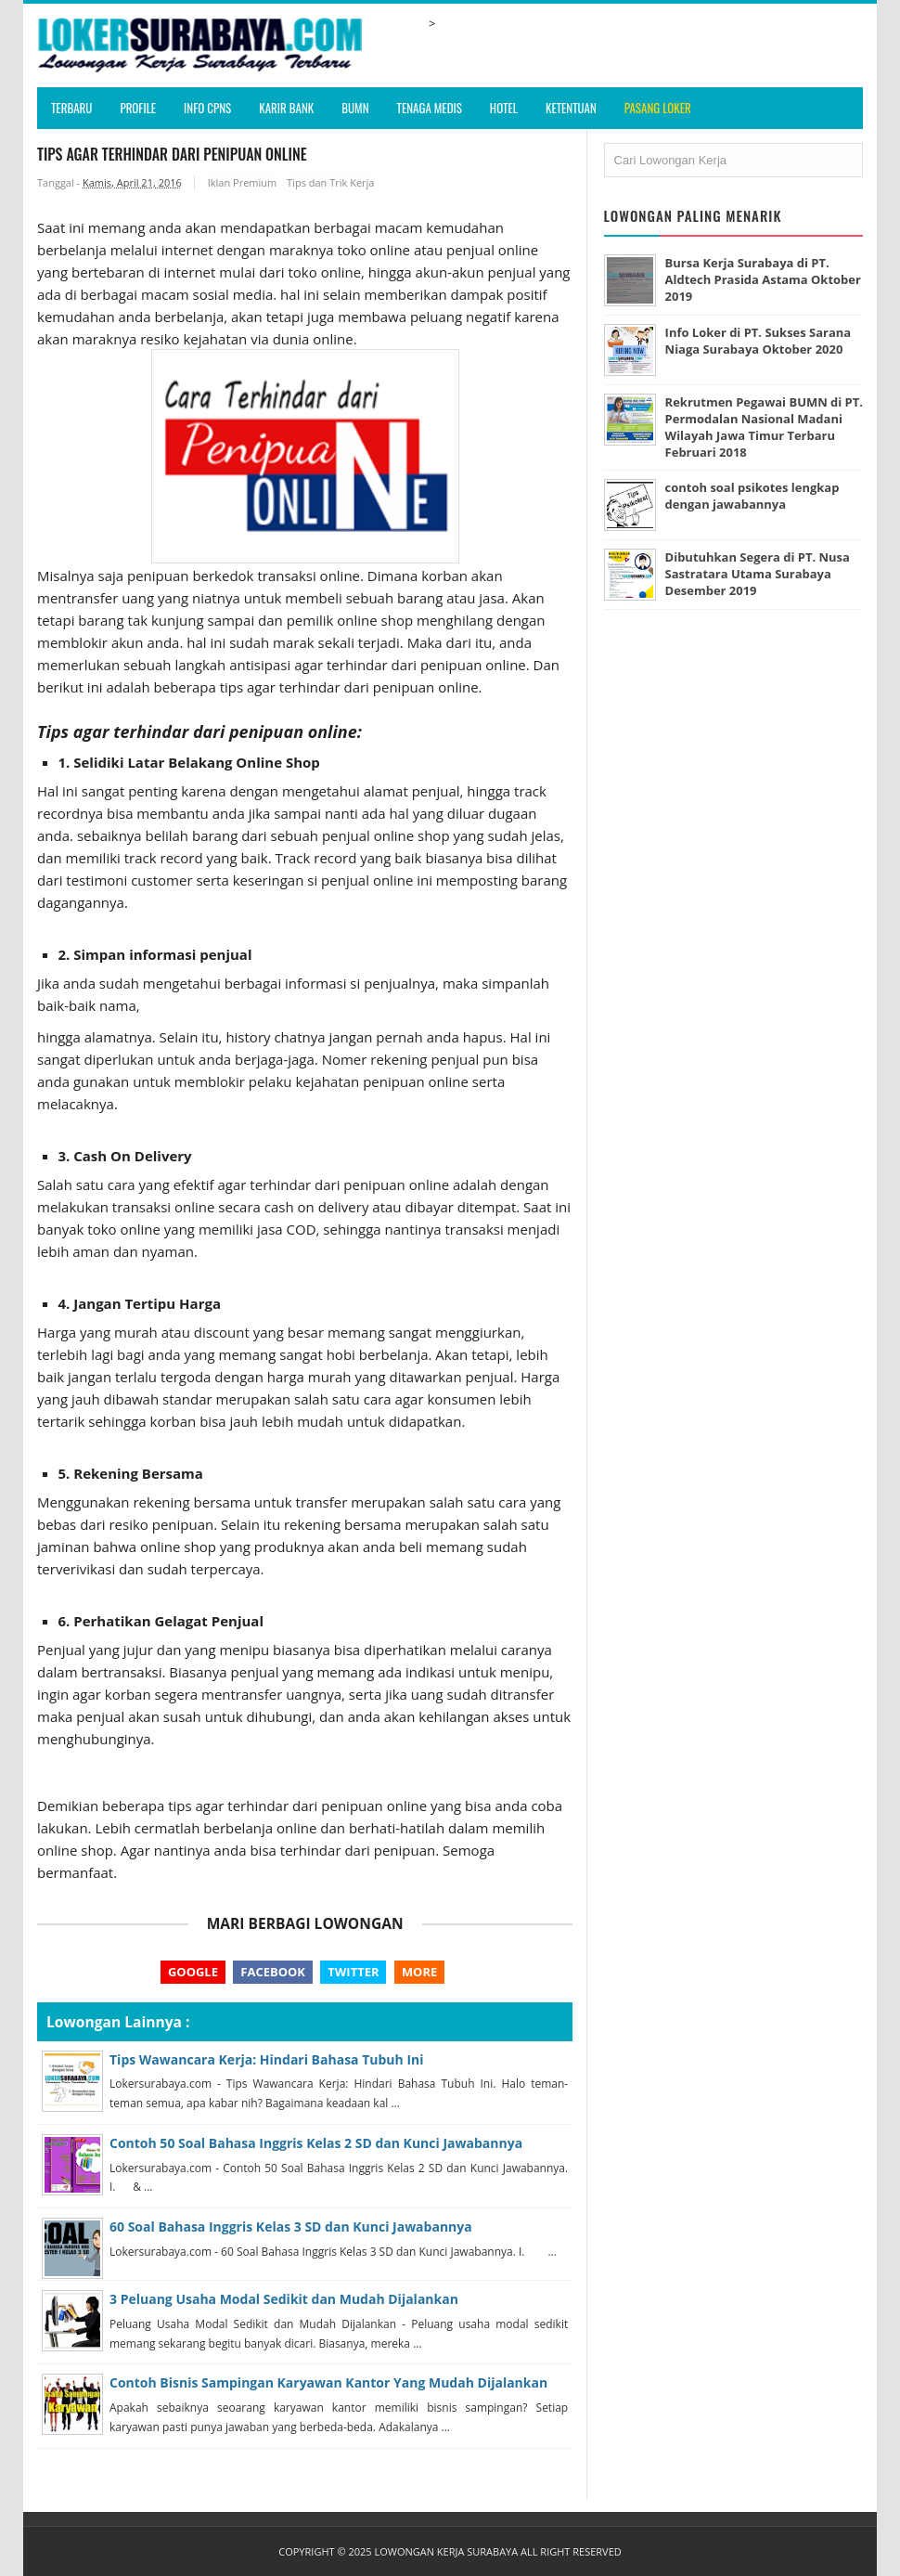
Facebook (272, 1971)
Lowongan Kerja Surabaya (446, 2551)
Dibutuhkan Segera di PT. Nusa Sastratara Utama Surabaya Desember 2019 (758, 574)
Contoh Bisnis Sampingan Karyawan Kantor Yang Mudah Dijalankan (328, 2383)
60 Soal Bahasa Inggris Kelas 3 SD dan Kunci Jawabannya (290, 2227)
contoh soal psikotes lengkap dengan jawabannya (752, 495)
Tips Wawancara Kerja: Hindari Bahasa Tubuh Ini (266, 2059)
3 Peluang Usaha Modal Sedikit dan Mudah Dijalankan (283, 2300)
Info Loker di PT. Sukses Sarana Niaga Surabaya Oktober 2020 (758, 340)
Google (193, 1971)
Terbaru (71, 107)
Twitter (353, 1971)
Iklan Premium (242, 182)
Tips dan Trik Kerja (330, 182)
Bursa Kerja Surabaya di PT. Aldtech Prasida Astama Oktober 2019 (763, 279)
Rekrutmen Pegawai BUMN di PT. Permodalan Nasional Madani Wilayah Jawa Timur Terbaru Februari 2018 (753, 427)
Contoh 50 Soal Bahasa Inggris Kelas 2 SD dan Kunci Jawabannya (315, 2143)
